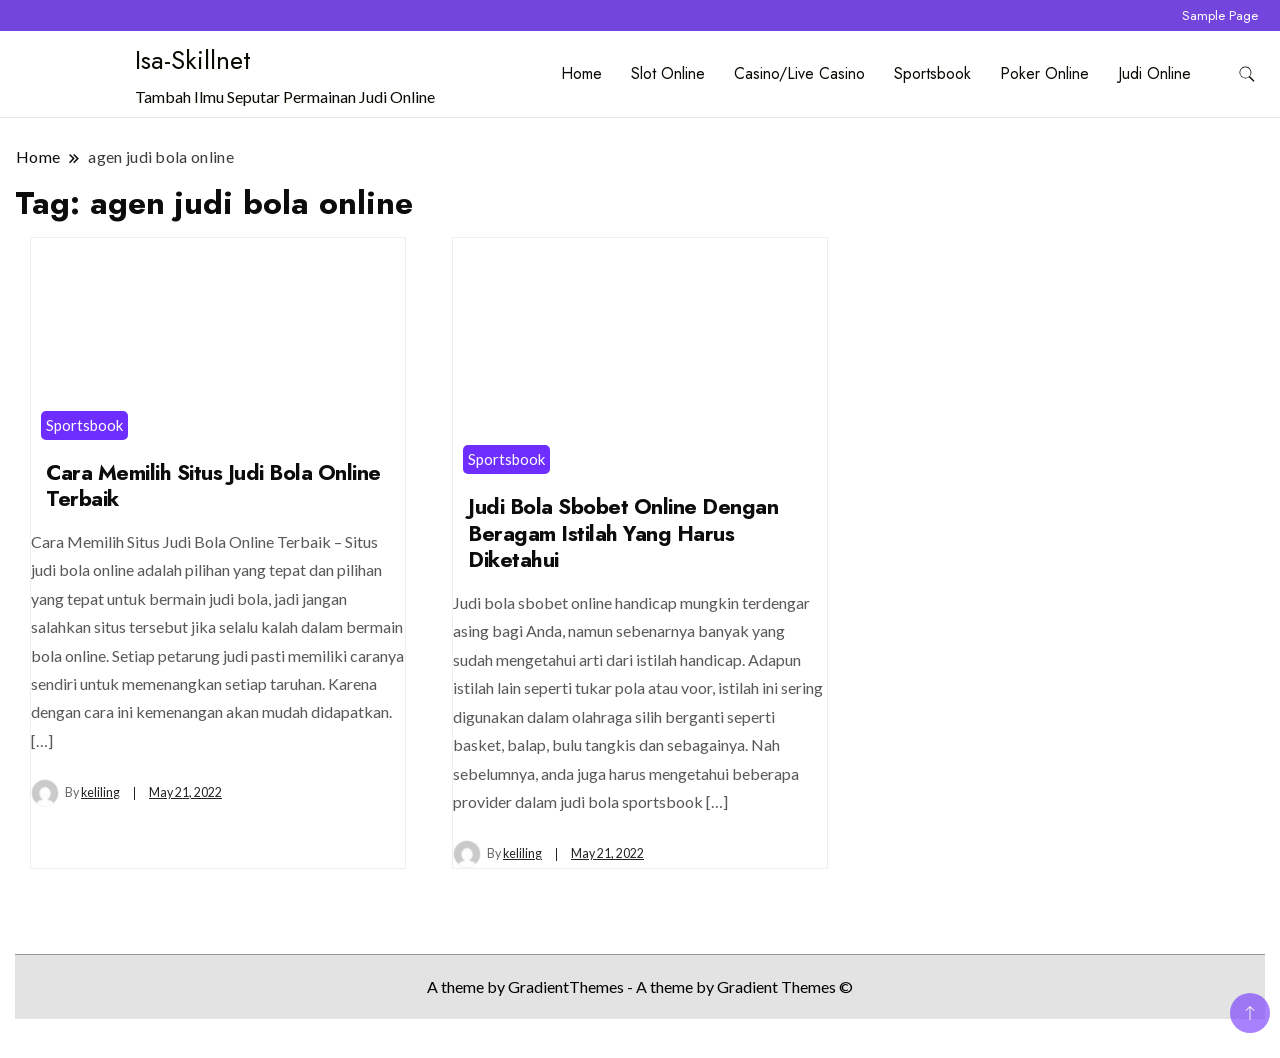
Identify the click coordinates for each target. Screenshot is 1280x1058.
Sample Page (1220, 15)
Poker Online (1044, 73)
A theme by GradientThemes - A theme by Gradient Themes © (640, 986)
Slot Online (668, 73)
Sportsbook (932, 73)
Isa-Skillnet (193, 60)
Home (581, 73)
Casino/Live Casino (799, 73)
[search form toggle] (1247, 74)
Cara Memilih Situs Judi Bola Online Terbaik (213, 486)
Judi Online (1154, 73)
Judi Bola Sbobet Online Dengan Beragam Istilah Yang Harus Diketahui (623, 533)
